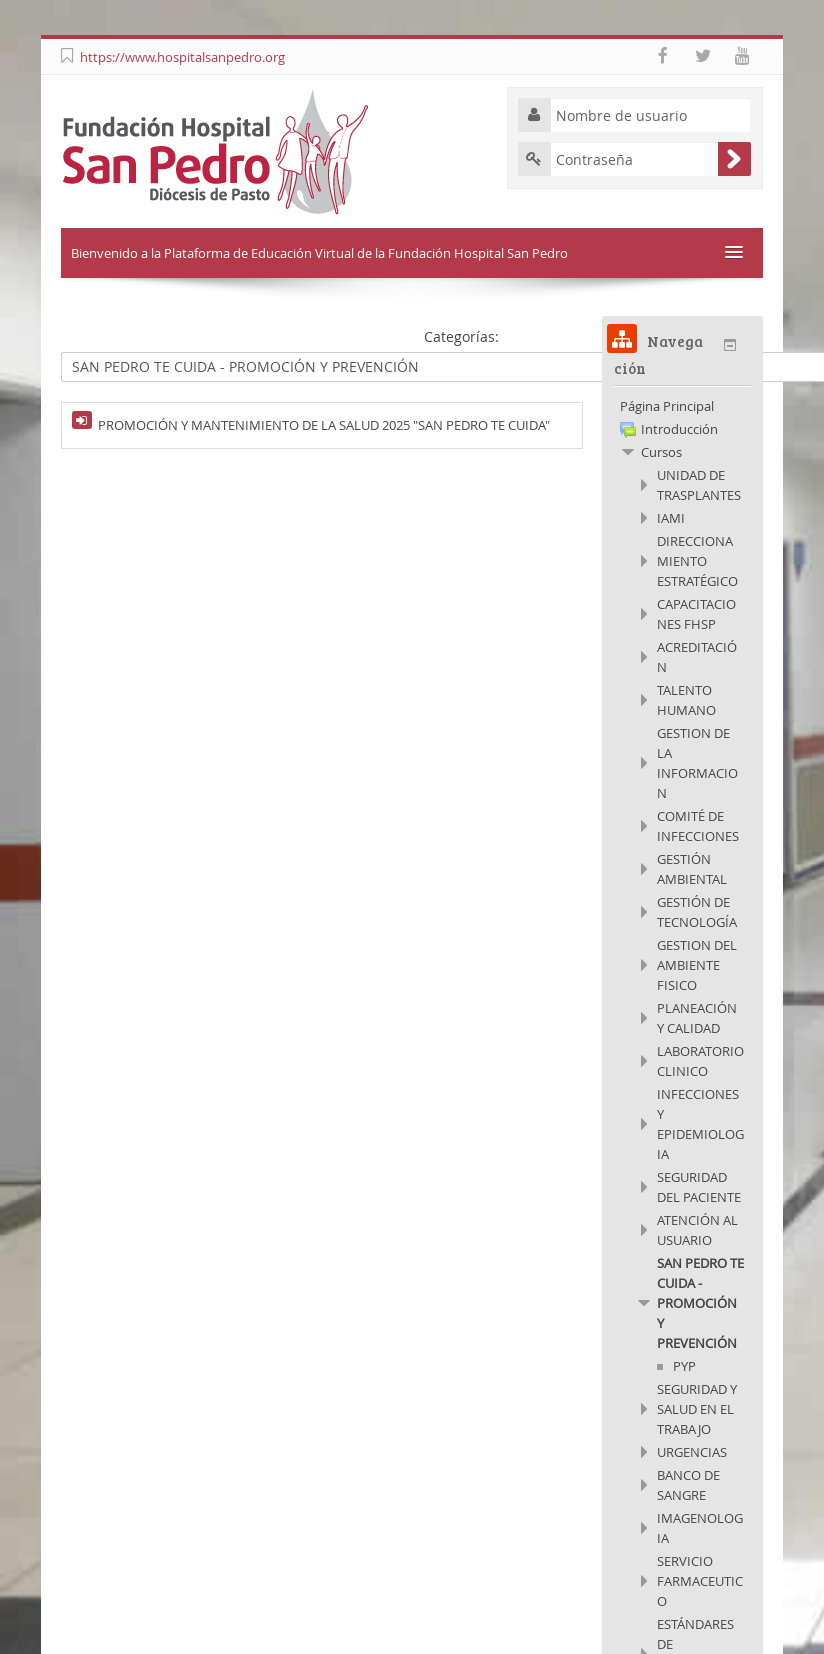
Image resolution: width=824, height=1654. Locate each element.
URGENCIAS (692, 1452)
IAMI (671, 518)
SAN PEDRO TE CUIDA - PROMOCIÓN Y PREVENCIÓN (700, 1303)
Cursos (661, 452)
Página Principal (667, 406)
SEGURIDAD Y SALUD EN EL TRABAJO (697, 1409)
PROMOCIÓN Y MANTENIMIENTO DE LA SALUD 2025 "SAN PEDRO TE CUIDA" (324, 425)
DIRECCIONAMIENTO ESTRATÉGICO (697, 561)
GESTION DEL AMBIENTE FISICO (697, 965)
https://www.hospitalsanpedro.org (182, 57)
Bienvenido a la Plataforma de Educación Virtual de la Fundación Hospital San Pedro (319, 253)
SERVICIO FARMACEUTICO (700, 1581)
